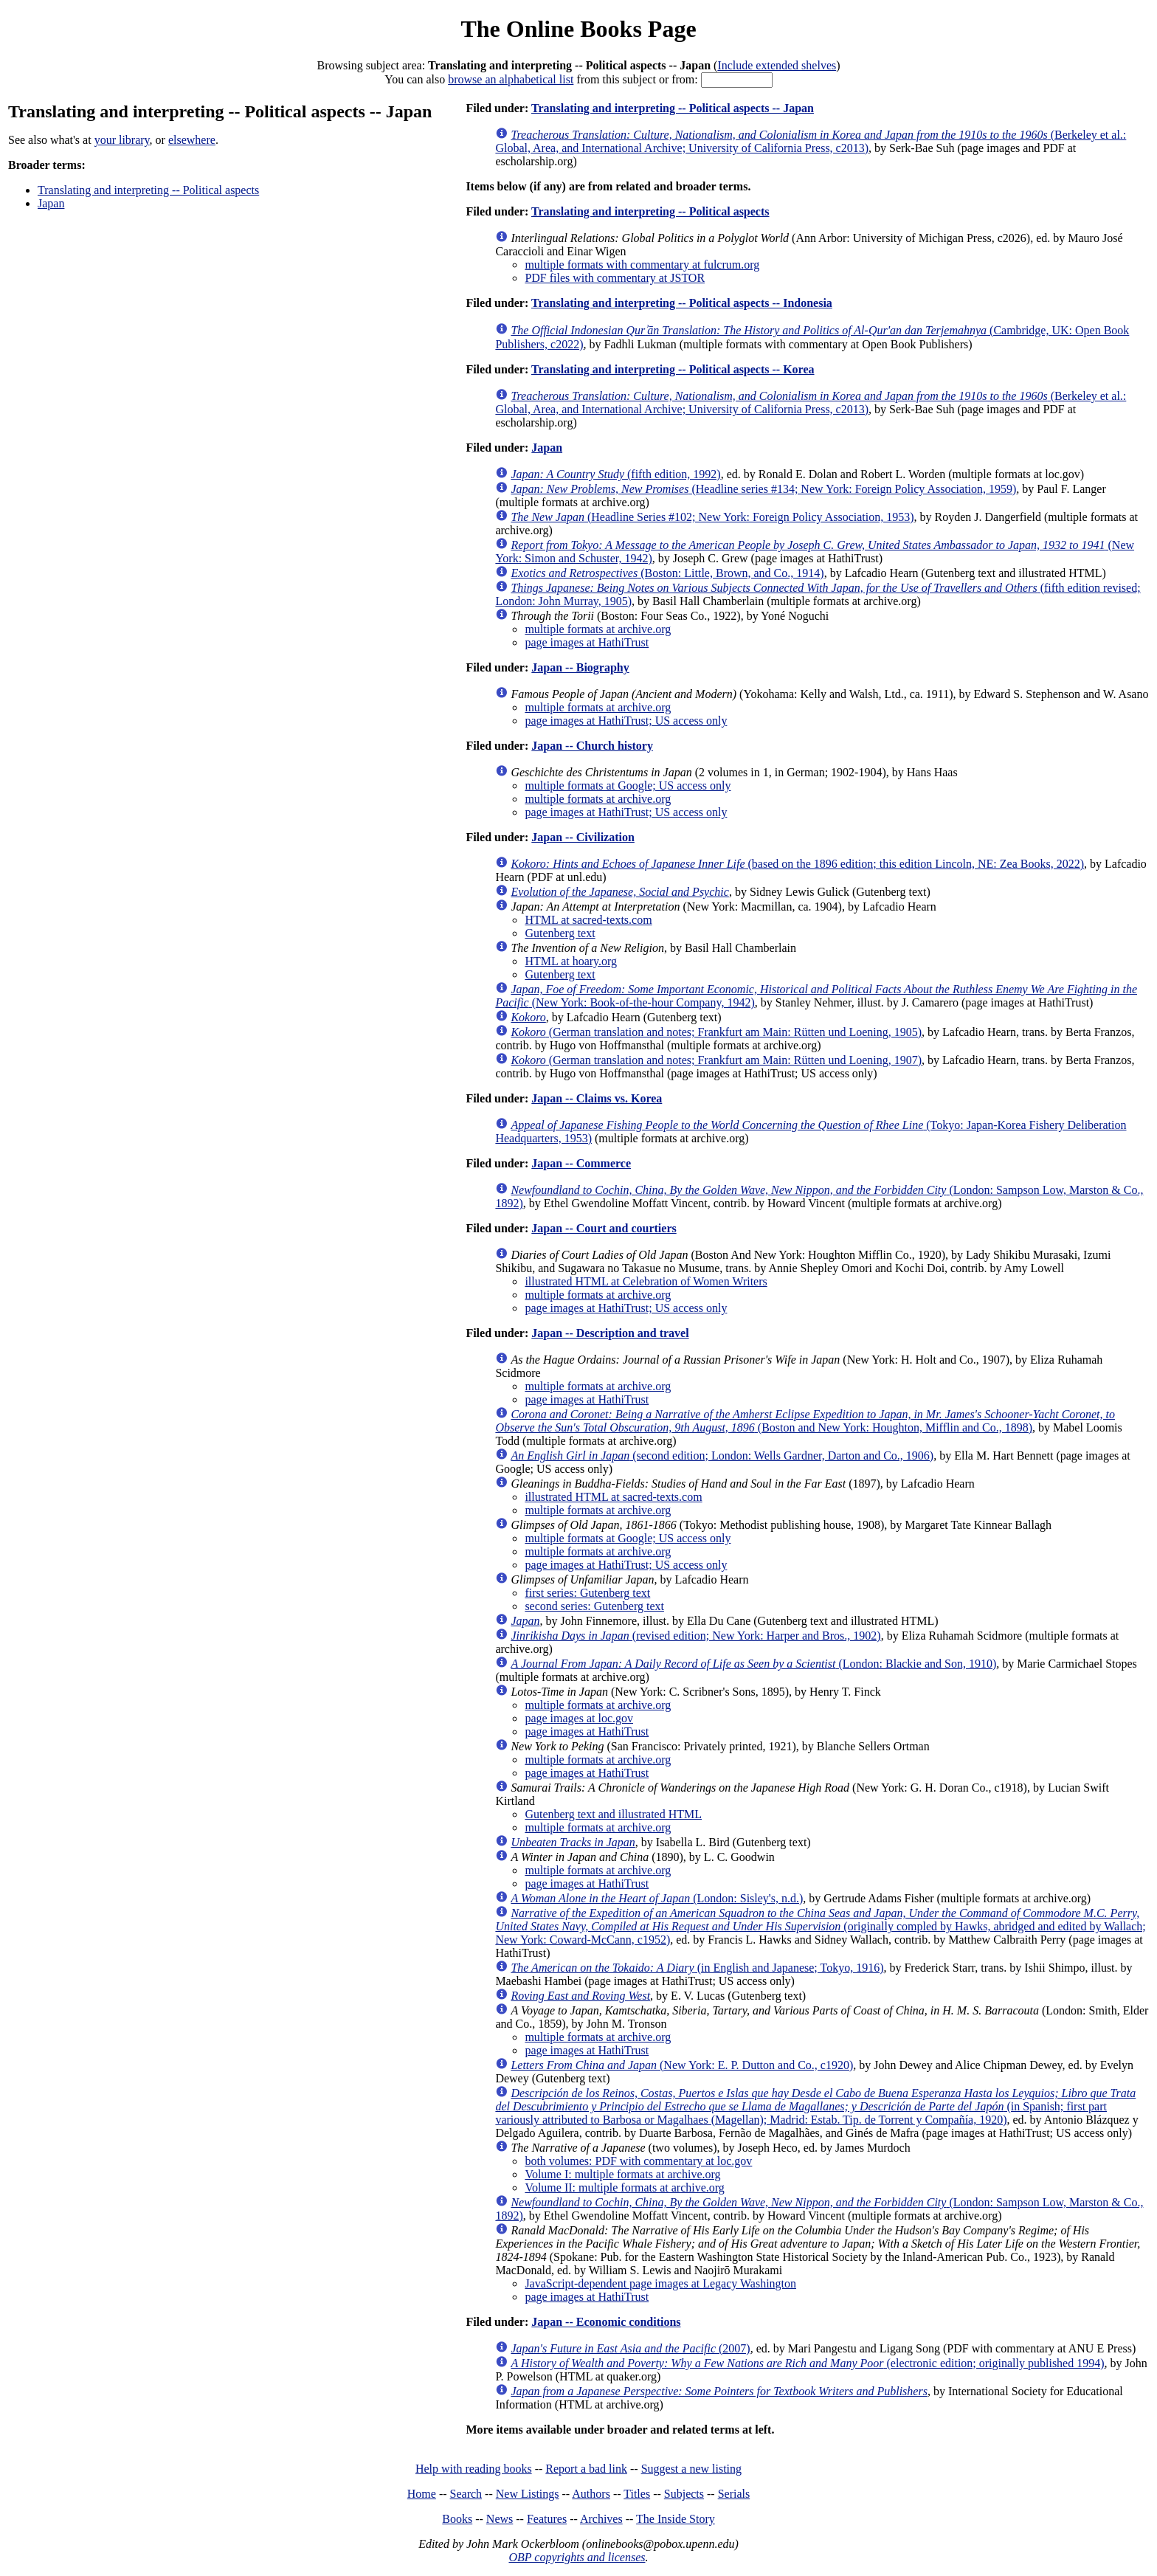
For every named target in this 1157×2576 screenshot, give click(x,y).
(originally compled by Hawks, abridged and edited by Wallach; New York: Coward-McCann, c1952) (820, 1926)
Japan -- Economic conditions (605, 2322)
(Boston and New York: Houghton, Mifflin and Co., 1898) (805, 1421)
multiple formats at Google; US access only (628, 785)
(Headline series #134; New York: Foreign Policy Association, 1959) (763, 489)
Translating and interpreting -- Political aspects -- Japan (672, 108)
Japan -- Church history (592, 745)
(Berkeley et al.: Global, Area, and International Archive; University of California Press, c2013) (810, 141)
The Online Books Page (578, 28)
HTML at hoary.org (571, 961)
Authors (591, 2493)
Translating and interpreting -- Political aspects (148, 190)
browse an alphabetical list (510, 79)
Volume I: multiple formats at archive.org (622, 2174)
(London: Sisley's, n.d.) (657, 1898)
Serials (734, 2493)
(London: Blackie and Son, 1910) (753, 1663)
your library (122, 140)
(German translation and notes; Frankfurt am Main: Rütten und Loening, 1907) (716, 1060)
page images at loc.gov (579, 1718)
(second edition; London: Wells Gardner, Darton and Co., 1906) (722, 1455)
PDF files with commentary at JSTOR (615, 278)
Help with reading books (473, 2468)
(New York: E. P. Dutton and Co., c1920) (682, 2065)
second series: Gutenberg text (594, 1606)
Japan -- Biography (580, 667)
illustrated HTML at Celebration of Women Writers (646, 1281)
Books (457, 2519)
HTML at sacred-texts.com (588, 920)
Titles (637, 2493)
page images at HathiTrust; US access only (626, 720)
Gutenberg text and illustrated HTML (613, 1814)
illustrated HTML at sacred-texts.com (613, 1497)
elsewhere (191, 140)
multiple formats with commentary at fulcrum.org (642, 264)
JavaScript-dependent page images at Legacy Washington (660, 2283)
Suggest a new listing (691, 2468)
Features (547, 2519)
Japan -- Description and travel (609, 1333)
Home (421, 2493)
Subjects (684, 2493)
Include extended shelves (776, 65)
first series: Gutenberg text (587, 1592)
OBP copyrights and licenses (576, 2557)
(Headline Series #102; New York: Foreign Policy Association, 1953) (712, 517)
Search (466, 2493)
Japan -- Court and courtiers (603, 1228)
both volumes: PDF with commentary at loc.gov (638, 2161)
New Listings (527, 2493)
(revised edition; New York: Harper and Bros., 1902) (695, 1635)
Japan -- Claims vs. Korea (596, 1098)
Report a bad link (586, 2468)
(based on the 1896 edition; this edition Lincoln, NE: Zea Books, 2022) (797, 863)
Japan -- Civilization (583, 837)
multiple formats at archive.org (598, 629)
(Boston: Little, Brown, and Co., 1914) (667, 573)
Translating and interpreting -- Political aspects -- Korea (673, 369)
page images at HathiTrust (587, 642)
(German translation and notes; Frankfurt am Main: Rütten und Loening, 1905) (716, 1032)
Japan (51, 203)
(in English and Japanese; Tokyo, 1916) (697, 1967)
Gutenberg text (560, 933)
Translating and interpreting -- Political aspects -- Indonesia (681, 303)
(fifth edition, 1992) (615, 474)
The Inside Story (675, 2519)
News (499, 2519)
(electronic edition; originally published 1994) (807, 2363)
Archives (601, 2519)
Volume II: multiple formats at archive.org (624, 2187)
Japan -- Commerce (581, 1163)
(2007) (630, 2348)
